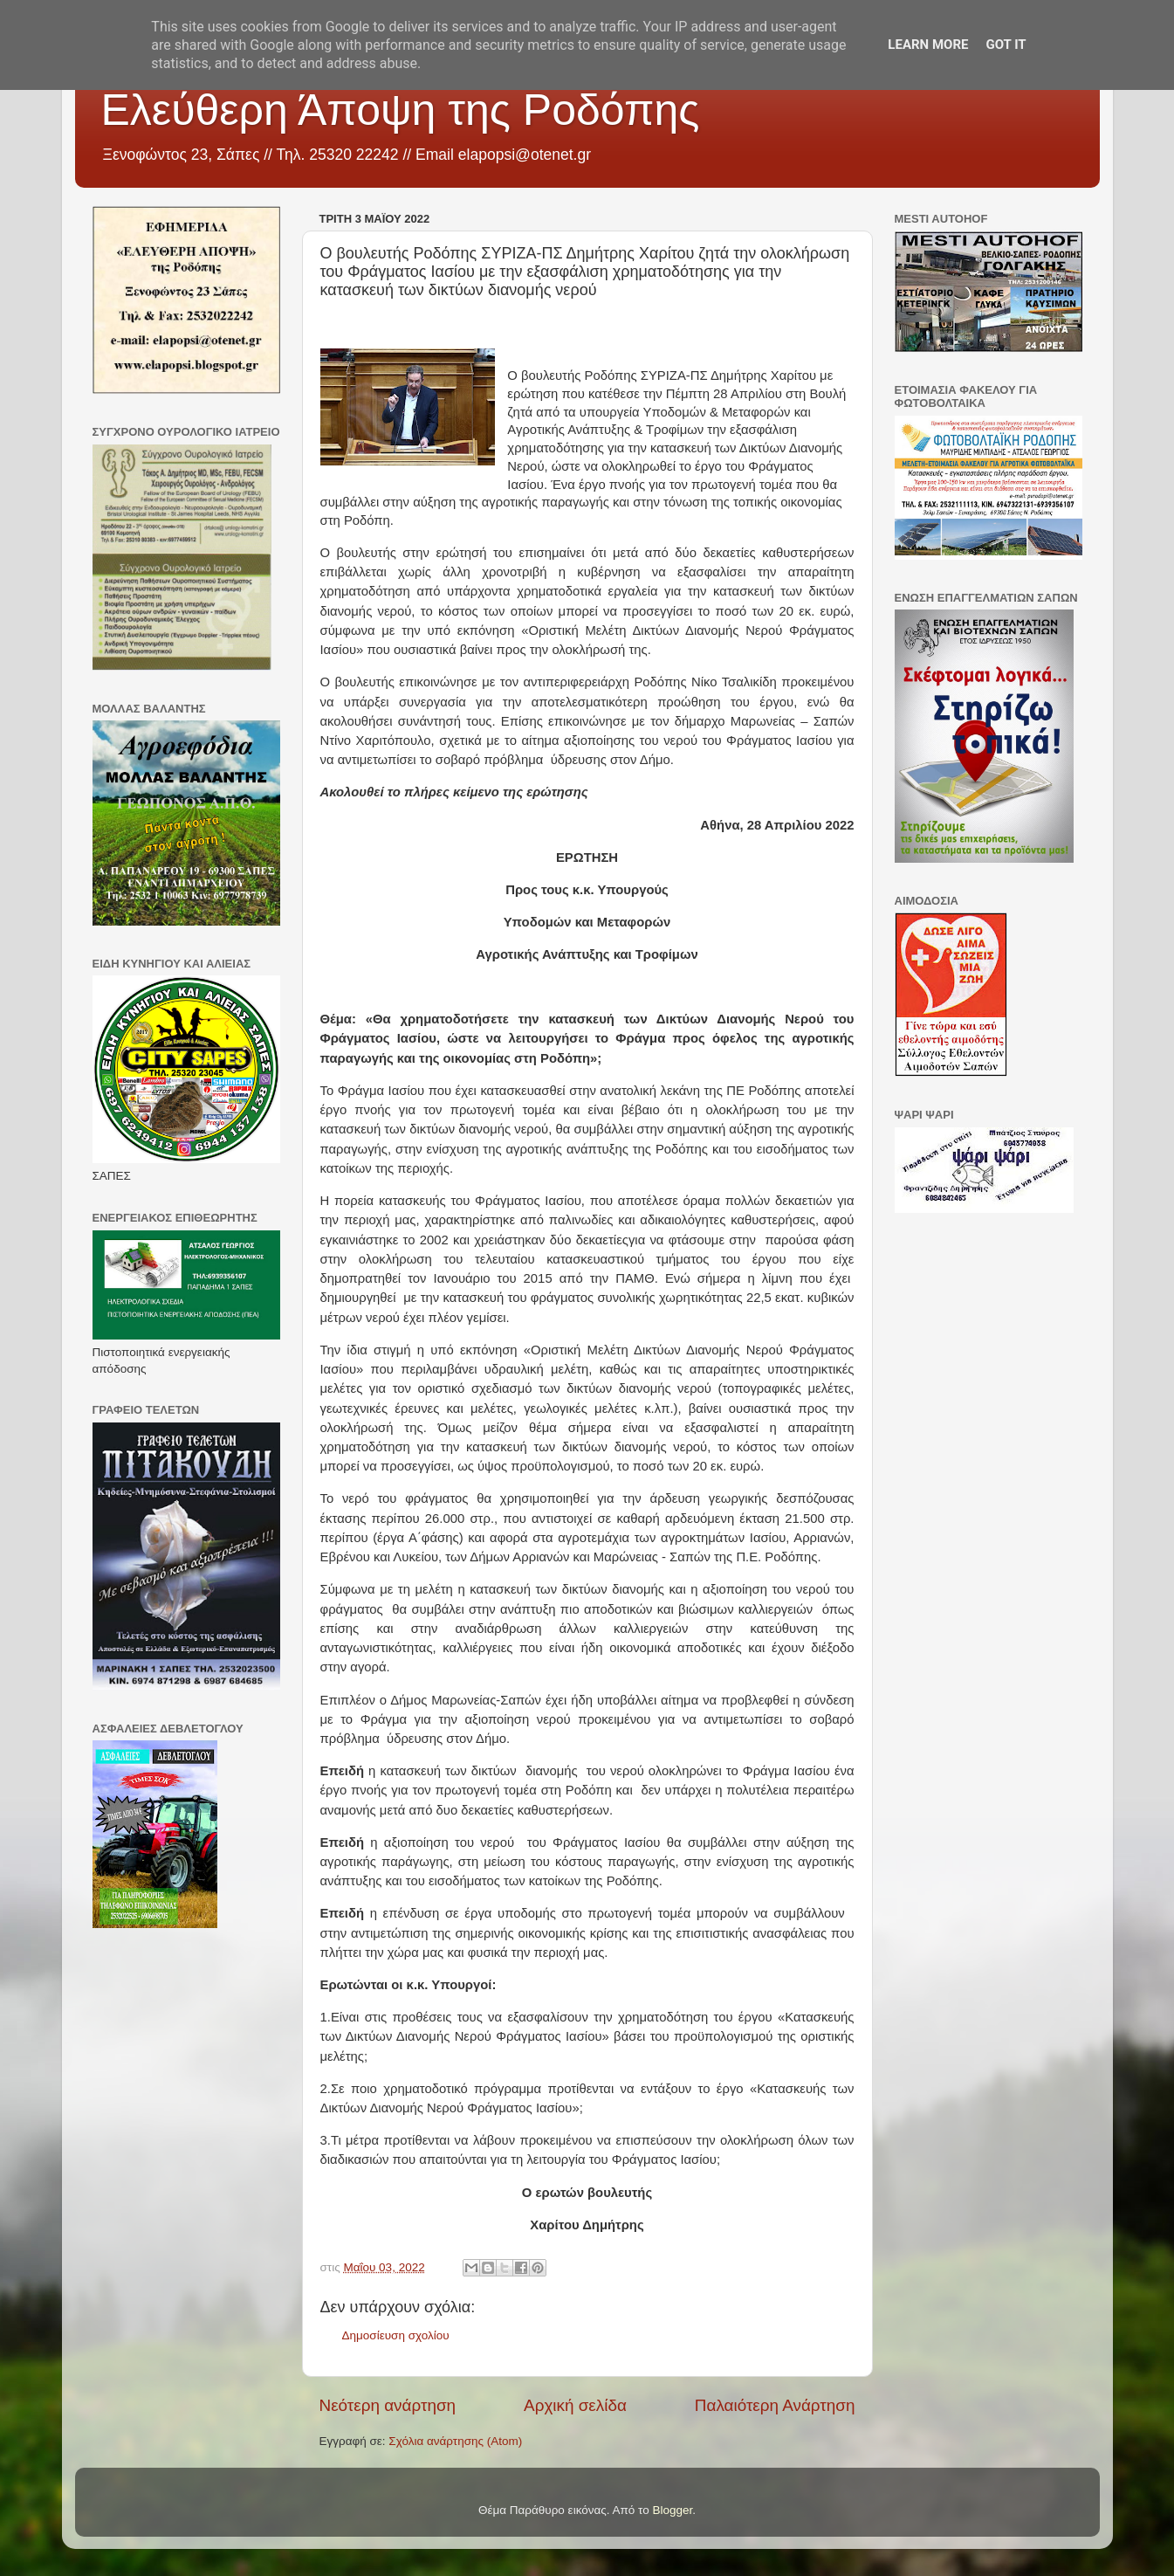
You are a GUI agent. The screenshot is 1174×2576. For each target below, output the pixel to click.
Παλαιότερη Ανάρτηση (775, 2405)
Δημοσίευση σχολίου (396, 2335)
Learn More (928, 44)
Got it (1005, 44)
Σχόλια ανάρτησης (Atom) (455, 2441)
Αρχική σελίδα (575, 2405)
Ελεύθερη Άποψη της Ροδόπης (400, 110)
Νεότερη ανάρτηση (388, 2405)
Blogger (673, 2510)
